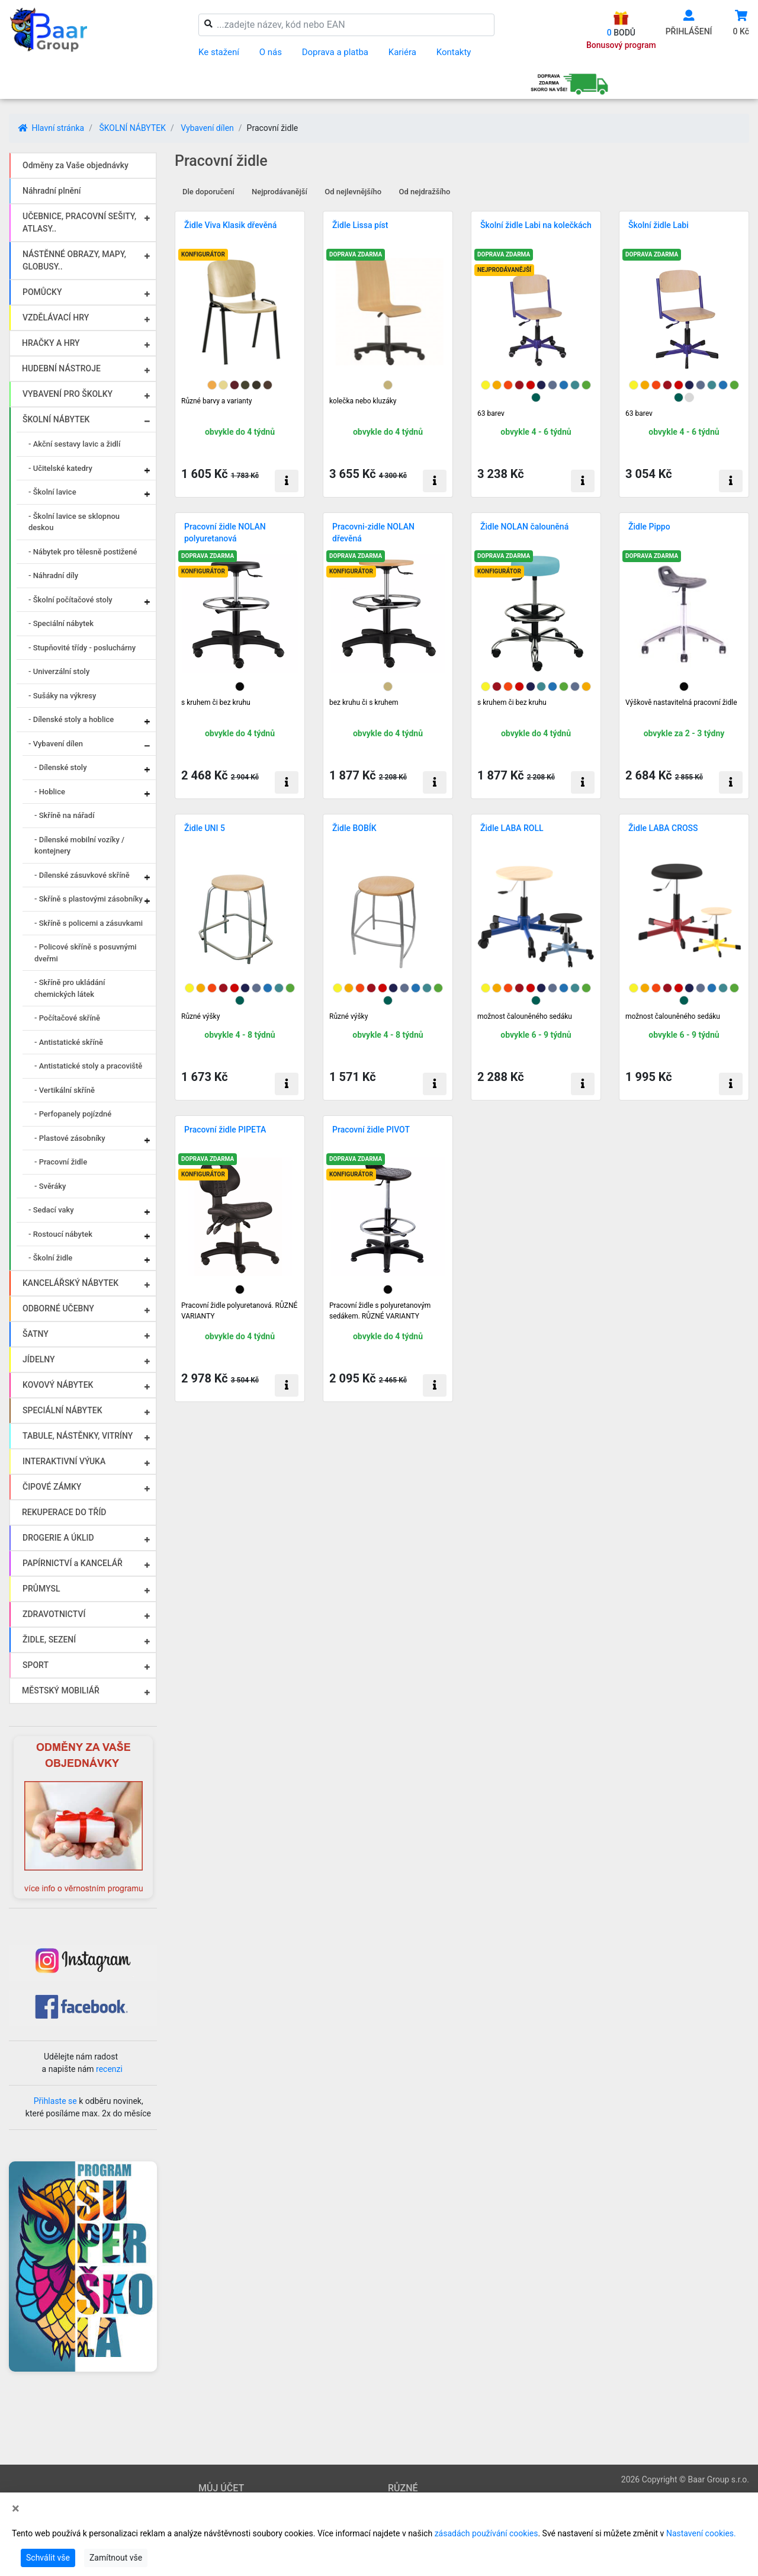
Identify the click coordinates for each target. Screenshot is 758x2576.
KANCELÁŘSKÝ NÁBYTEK (70, 1283)
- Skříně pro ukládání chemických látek (69, 988)
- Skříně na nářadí (64, 815)
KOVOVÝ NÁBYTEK (58, 1385)
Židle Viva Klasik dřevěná (230, 225)
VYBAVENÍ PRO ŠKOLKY (68, 394)
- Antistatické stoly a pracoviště (88, 1065)
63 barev (491, 413)
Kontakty (453, 52)
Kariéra (402, 52)
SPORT (36, 1665)
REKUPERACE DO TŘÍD (64, 1512)
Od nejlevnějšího (353, 191)
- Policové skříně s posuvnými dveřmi (85, 952)
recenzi (109, 2069)
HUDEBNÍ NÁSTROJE (61, 368)
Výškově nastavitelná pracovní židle (681, 702)
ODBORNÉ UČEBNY (58, 1308)
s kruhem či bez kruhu (215, 702)
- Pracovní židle (60, 1161)
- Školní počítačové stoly (70, 599)
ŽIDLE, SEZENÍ (49, 1639)
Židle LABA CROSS (663, 828)
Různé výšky (200, 1016)
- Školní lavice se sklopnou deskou (74, 522)
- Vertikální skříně (64, 1090)
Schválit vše (48, 2557)
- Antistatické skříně (68, 1042)
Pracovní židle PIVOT (371, 1129)
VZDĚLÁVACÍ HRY (56, 317)
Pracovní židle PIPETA (225, 1129)
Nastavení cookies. (701, 2533)
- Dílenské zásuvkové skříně (82, 875)
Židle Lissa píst (360, 225)
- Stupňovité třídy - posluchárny (82, 647)
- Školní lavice (52, 491)
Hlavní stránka (51, 128)
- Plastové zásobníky (69, 1138)
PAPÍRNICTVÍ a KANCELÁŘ (73, 1563)
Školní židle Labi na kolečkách (536, 225)
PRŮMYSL (41, 1588)
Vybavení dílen (207, 128)
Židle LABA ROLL (512, 828)
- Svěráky (50, 1186)
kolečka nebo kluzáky (362, 401)
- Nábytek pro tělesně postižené (82, 551)
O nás (270, 52)
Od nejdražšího (425, 191)
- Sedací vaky (51, 1209)
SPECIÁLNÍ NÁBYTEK (62, 1410)
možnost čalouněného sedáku (524, 1016)
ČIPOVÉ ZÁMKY (52, 1486)
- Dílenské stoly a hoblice (71, 719)
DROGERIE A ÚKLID (58, 1537)
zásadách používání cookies (486, 2533)
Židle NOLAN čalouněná (524, 526)
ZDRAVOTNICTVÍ (54, 1614)
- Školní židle (50, 1257)
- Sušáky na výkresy (62, 695)
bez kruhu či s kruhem (364, 702)
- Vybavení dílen (55, 743)
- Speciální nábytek (61, 623)
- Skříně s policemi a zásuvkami (88, 923)
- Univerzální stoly (58, 671)
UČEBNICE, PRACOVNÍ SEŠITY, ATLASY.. (79, 222)
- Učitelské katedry (60, 468)
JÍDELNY (39, 1359)
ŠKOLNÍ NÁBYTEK (132, 128)
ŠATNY (36, 1334)
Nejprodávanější (279, 191)
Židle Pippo (649, 526)
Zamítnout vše (115, 2557)
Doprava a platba (335, 52)
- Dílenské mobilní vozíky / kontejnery (79, 845)
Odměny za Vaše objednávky (76, 165)
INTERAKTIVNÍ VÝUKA (64, 1461)
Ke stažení (218, 52)
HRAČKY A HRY (51, 343)
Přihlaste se (55, 2101)
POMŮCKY (42, 292)
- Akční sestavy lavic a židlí (74, 444)
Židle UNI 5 (204, 828)
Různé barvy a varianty (216, 401)
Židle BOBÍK (354, 828)
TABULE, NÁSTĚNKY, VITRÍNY (78, 1436)
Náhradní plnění (52, 190)
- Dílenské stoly (60, 767)
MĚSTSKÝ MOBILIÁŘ (60, 1690)
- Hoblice (49, 791)
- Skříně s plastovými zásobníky (88, 898)
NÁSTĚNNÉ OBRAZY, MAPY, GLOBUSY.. (74, 260)
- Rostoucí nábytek (60, 1234)
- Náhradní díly (53, 575)
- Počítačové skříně (67, 1017)
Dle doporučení (208, 191)
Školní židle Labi (658, 225)
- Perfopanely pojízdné (72, 1113)
